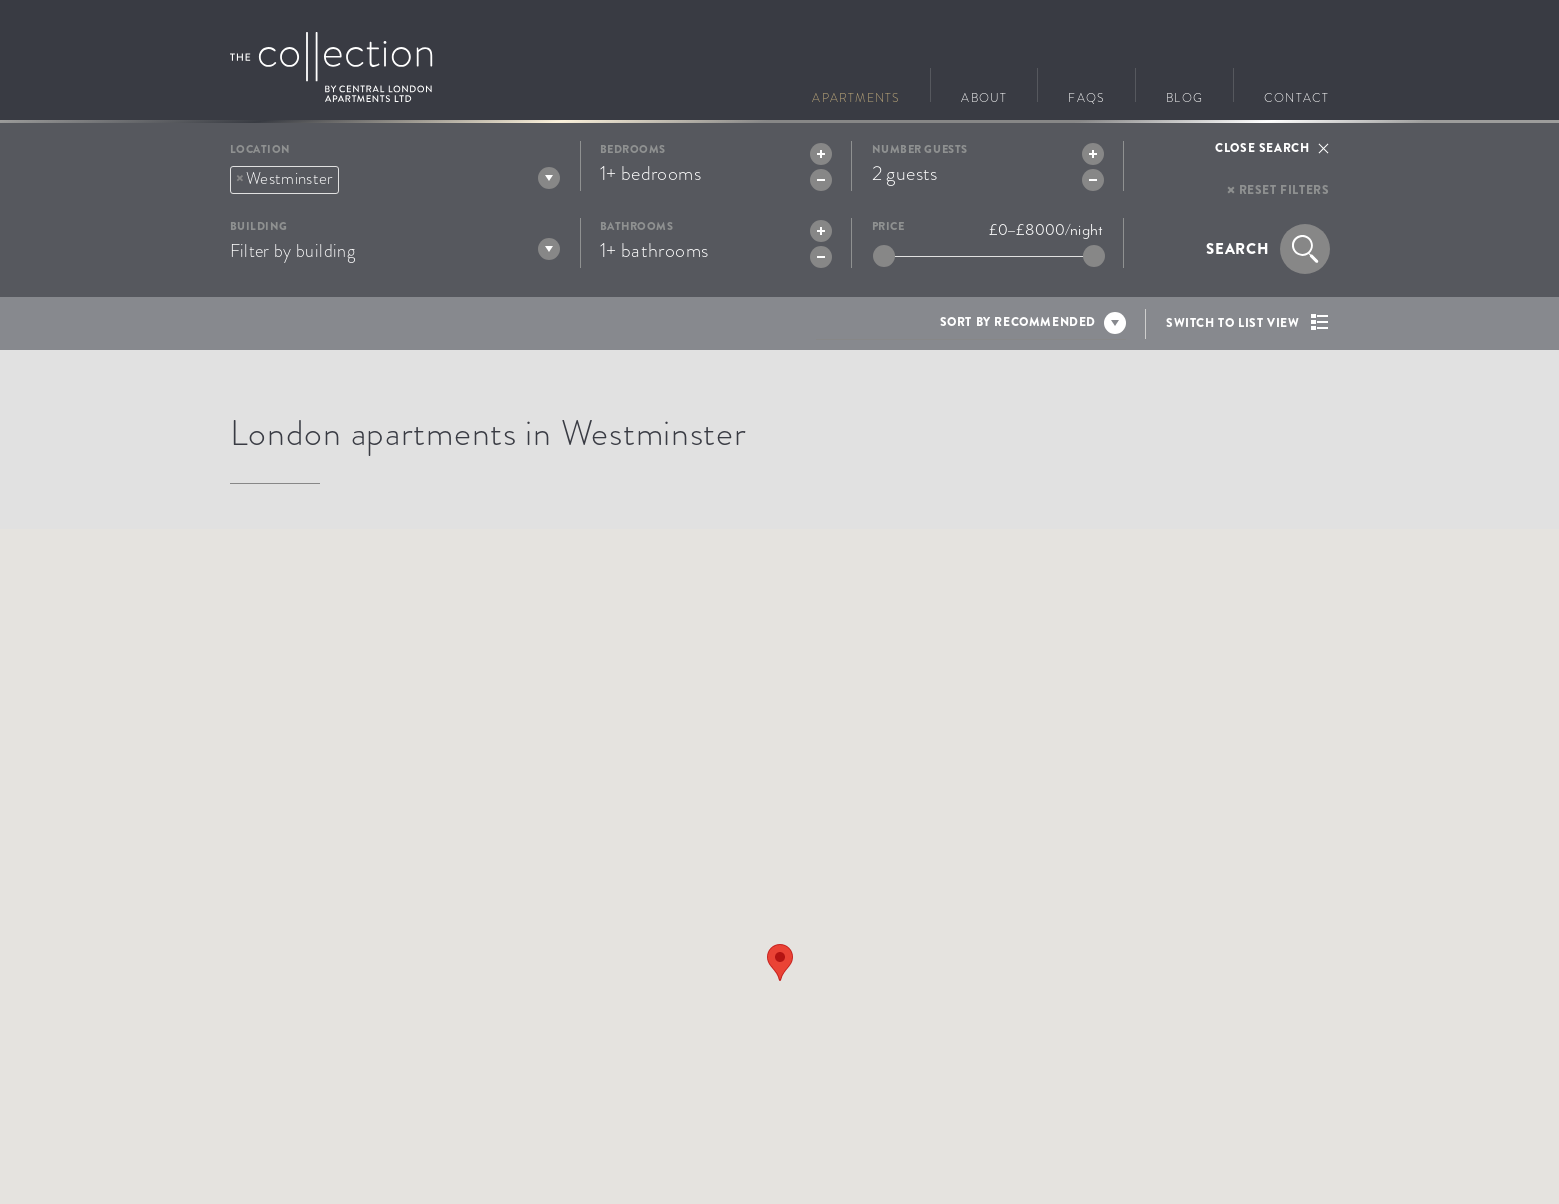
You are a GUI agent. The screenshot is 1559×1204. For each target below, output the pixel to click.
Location (260, 149)
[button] (780, 962)
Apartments (856, 95)
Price (888, 226)
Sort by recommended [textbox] (1018, 322)
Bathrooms (637, 226)
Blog (1184, 95)
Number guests (920, 149)
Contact (1296, 95)
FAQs (1086, 95)
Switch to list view (1232, 323)
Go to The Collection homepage (331, 67)
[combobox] (395, 179)
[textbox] (351, 177)
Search (1238, 249)
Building (259, 226)
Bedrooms (633, 149)
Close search (1262, 148)
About (984, 95)
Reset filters (1284, 190)
